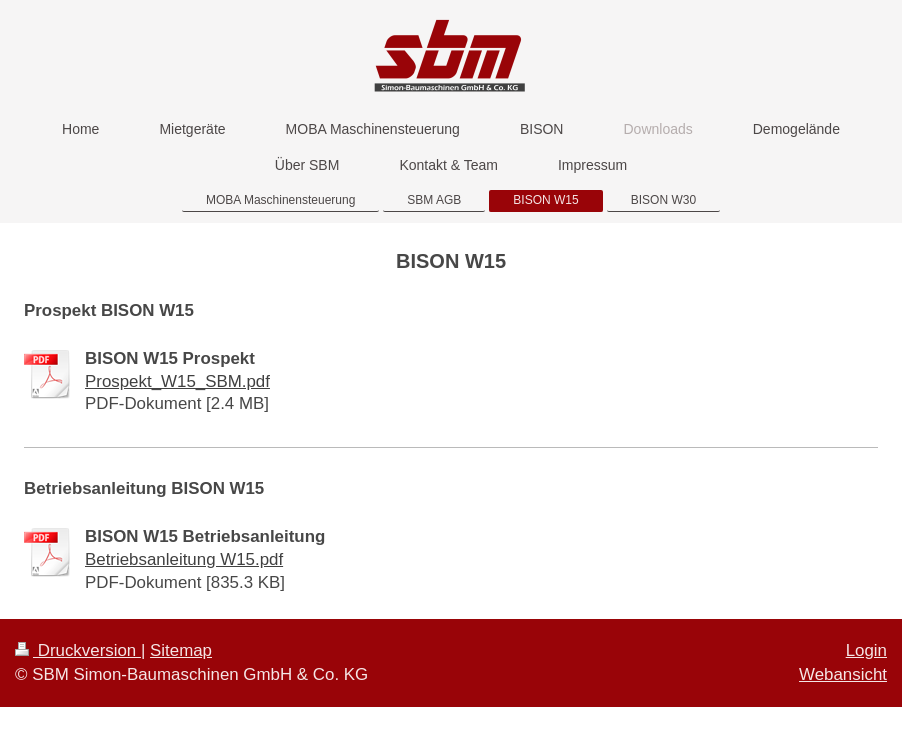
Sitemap (181, 650)
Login (866, 650)
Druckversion (78, 650)
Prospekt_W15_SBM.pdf (177, 381)
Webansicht (843, 674)
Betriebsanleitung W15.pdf (184, 559)
